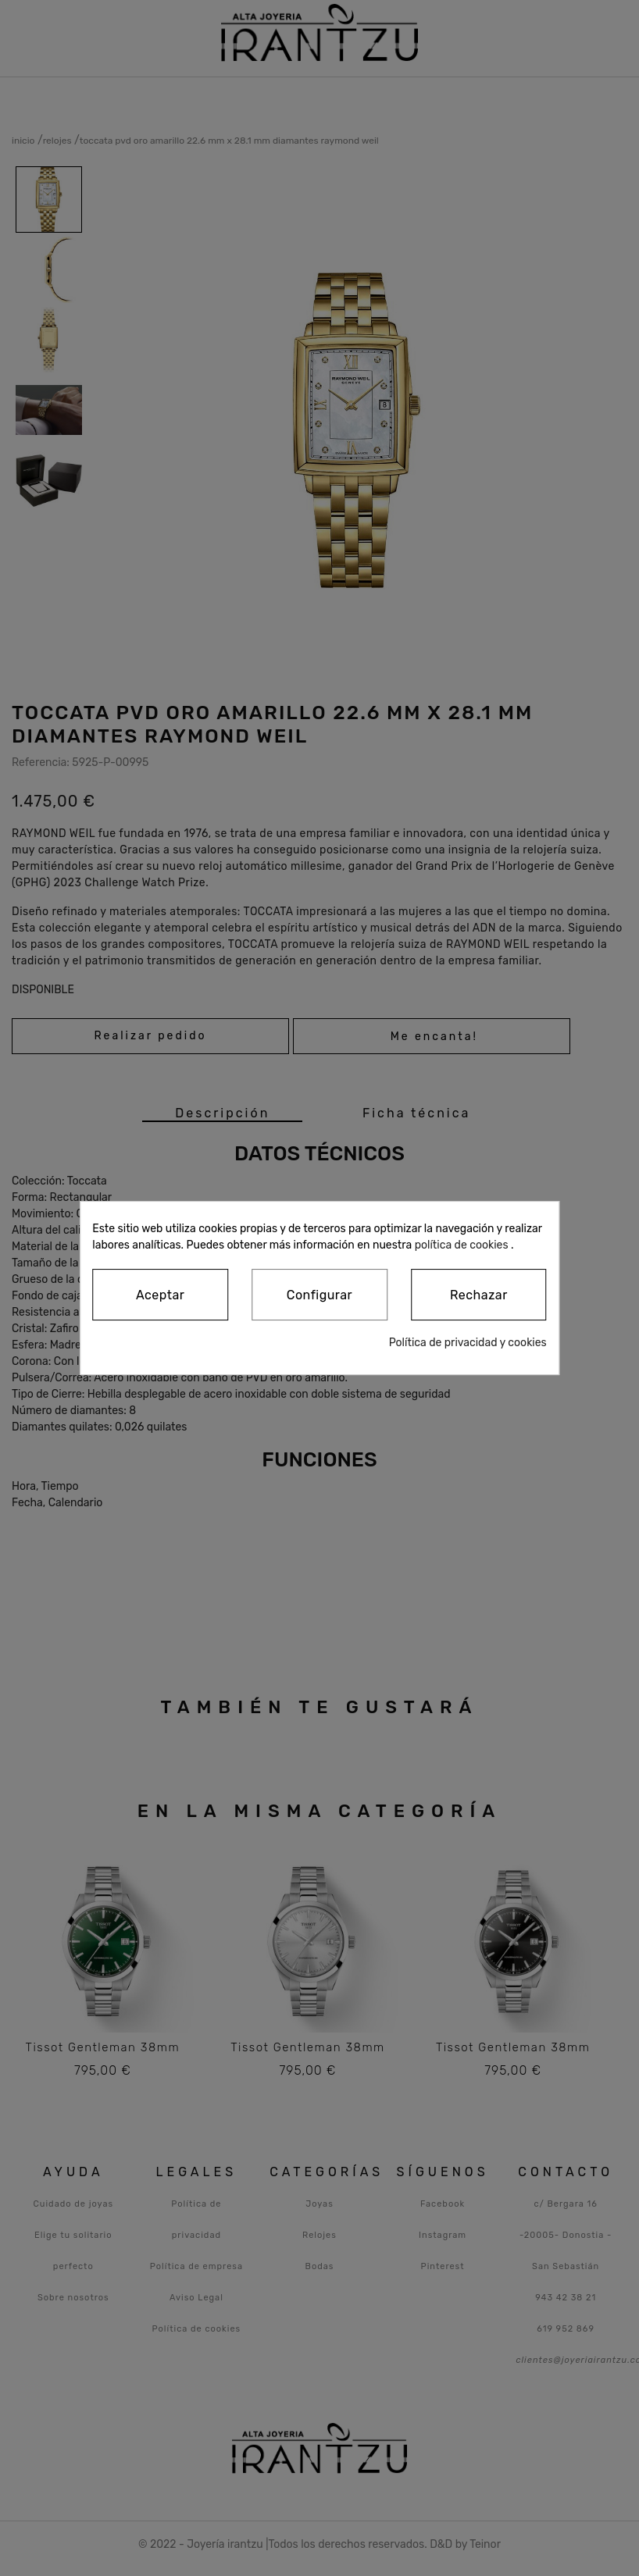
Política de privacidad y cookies (468, 1342)
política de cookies (462, 1245)
